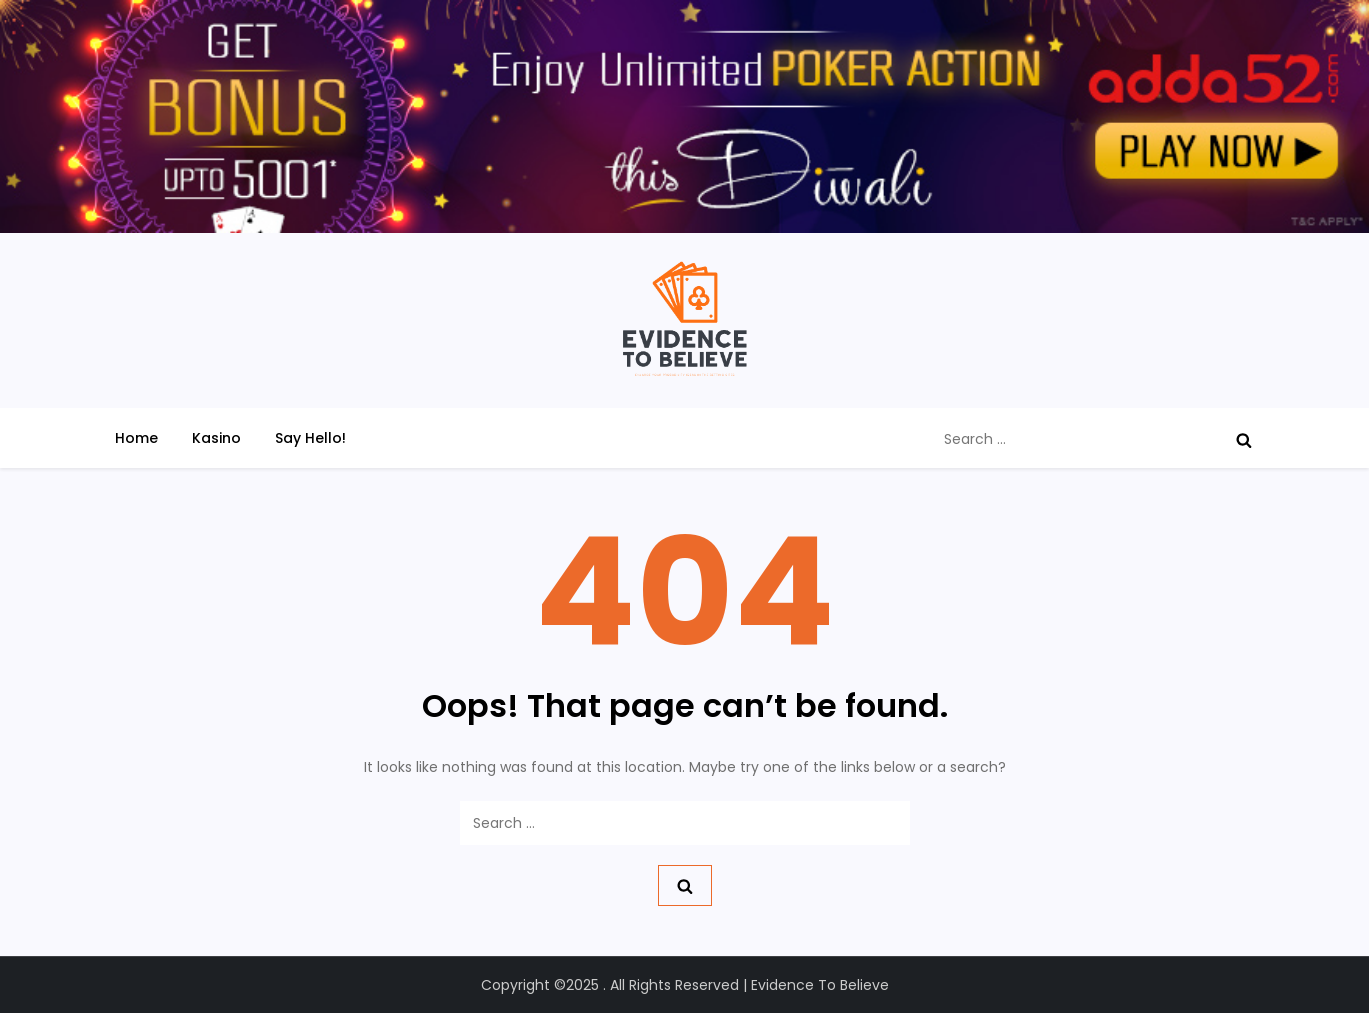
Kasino (216, 438)
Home (136, 438)
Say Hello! (310, 438)
